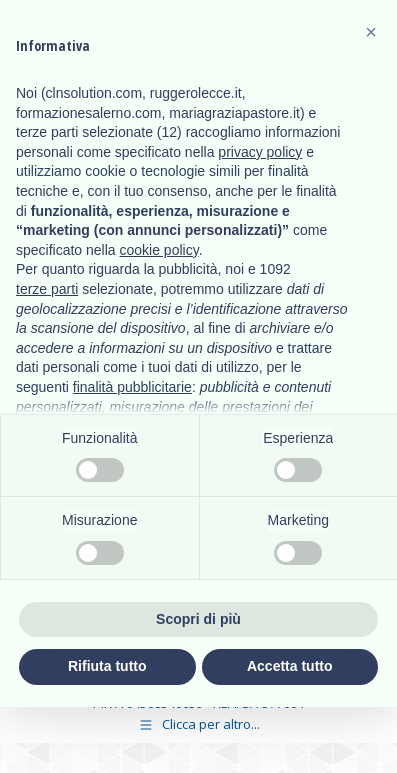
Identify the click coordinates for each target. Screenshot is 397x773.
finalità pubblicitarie (132, 387)
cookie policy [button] (159, 250)
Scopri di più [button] (198, 619)
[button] (371, 32)
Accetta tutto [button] (290, 666)
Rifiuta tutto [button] (107, 666)
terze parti (47, 289)
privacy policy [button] (260, 152)
